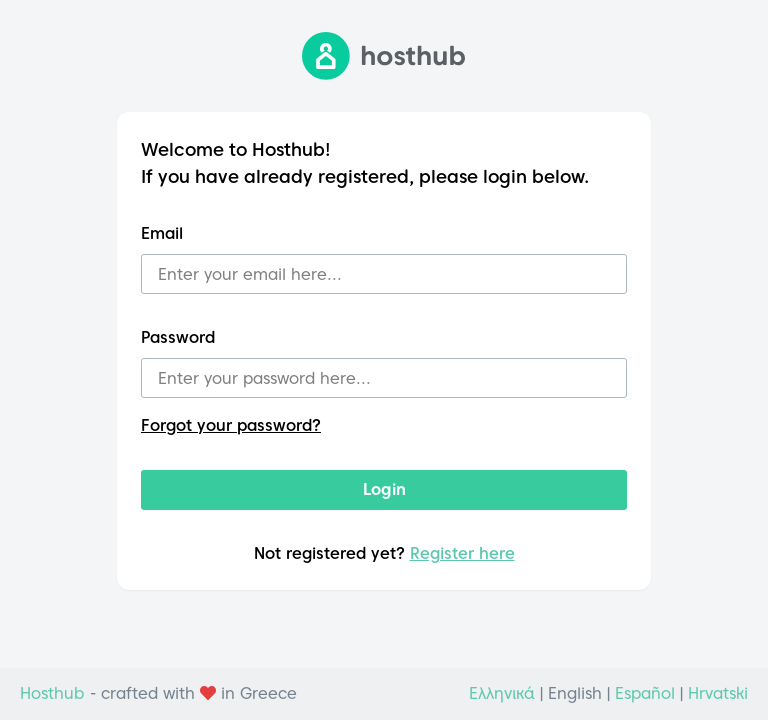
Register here (462, 553)
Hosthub (52, 693)
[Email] (384, 274)
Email (162, 233)
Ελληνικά (502, 693)
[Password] (384, 378)
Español (645, 693)
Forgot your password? (231, 425)
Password (178, 337)
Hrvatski (718, 693)
